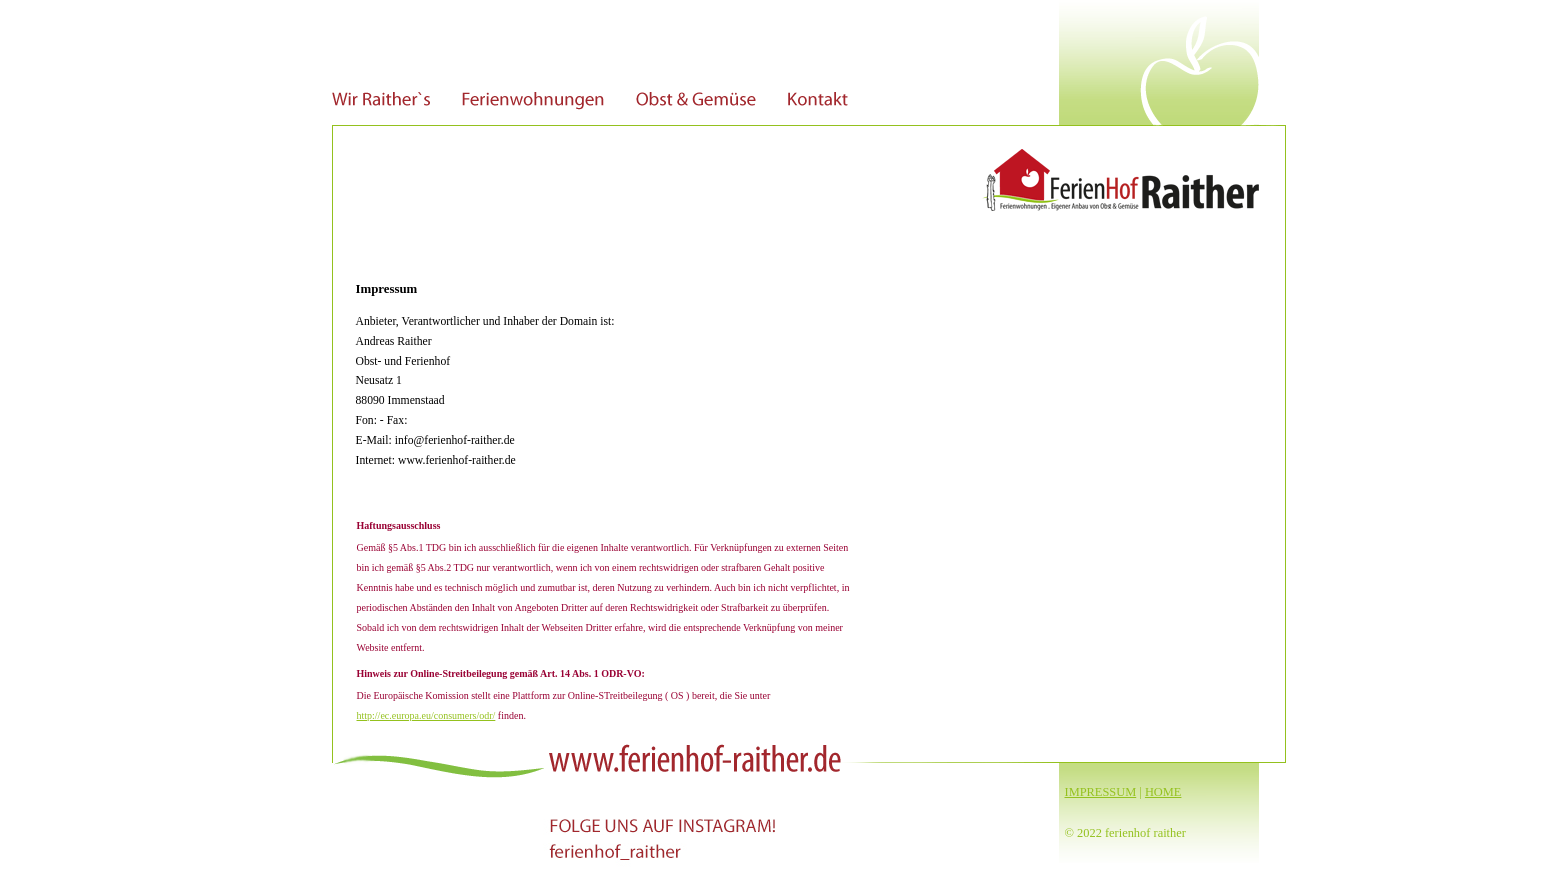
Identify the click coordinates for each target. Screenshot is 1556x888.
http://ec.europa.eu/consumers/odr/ (426, 715)
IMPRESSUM (1101, 792)
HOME (1163, 792)
